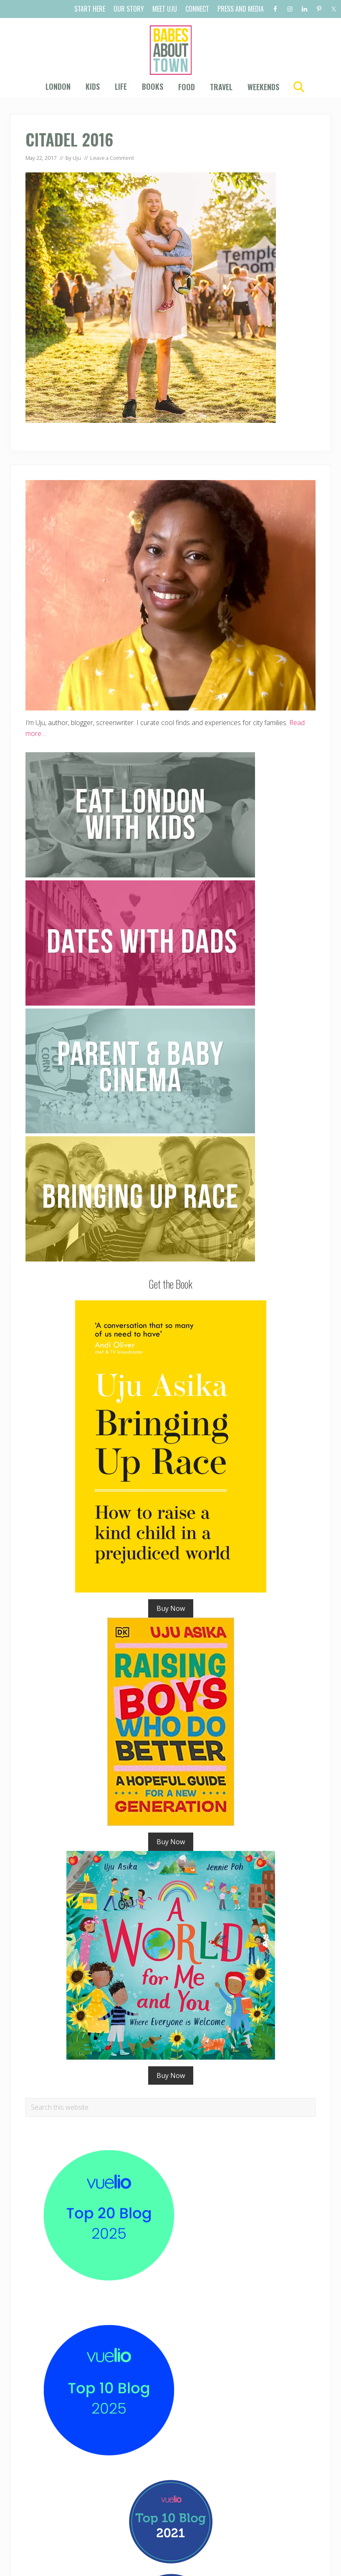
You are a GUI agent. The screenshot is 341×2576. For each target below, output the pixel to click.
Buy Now (171, 1608)
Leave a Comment (112, 158)
